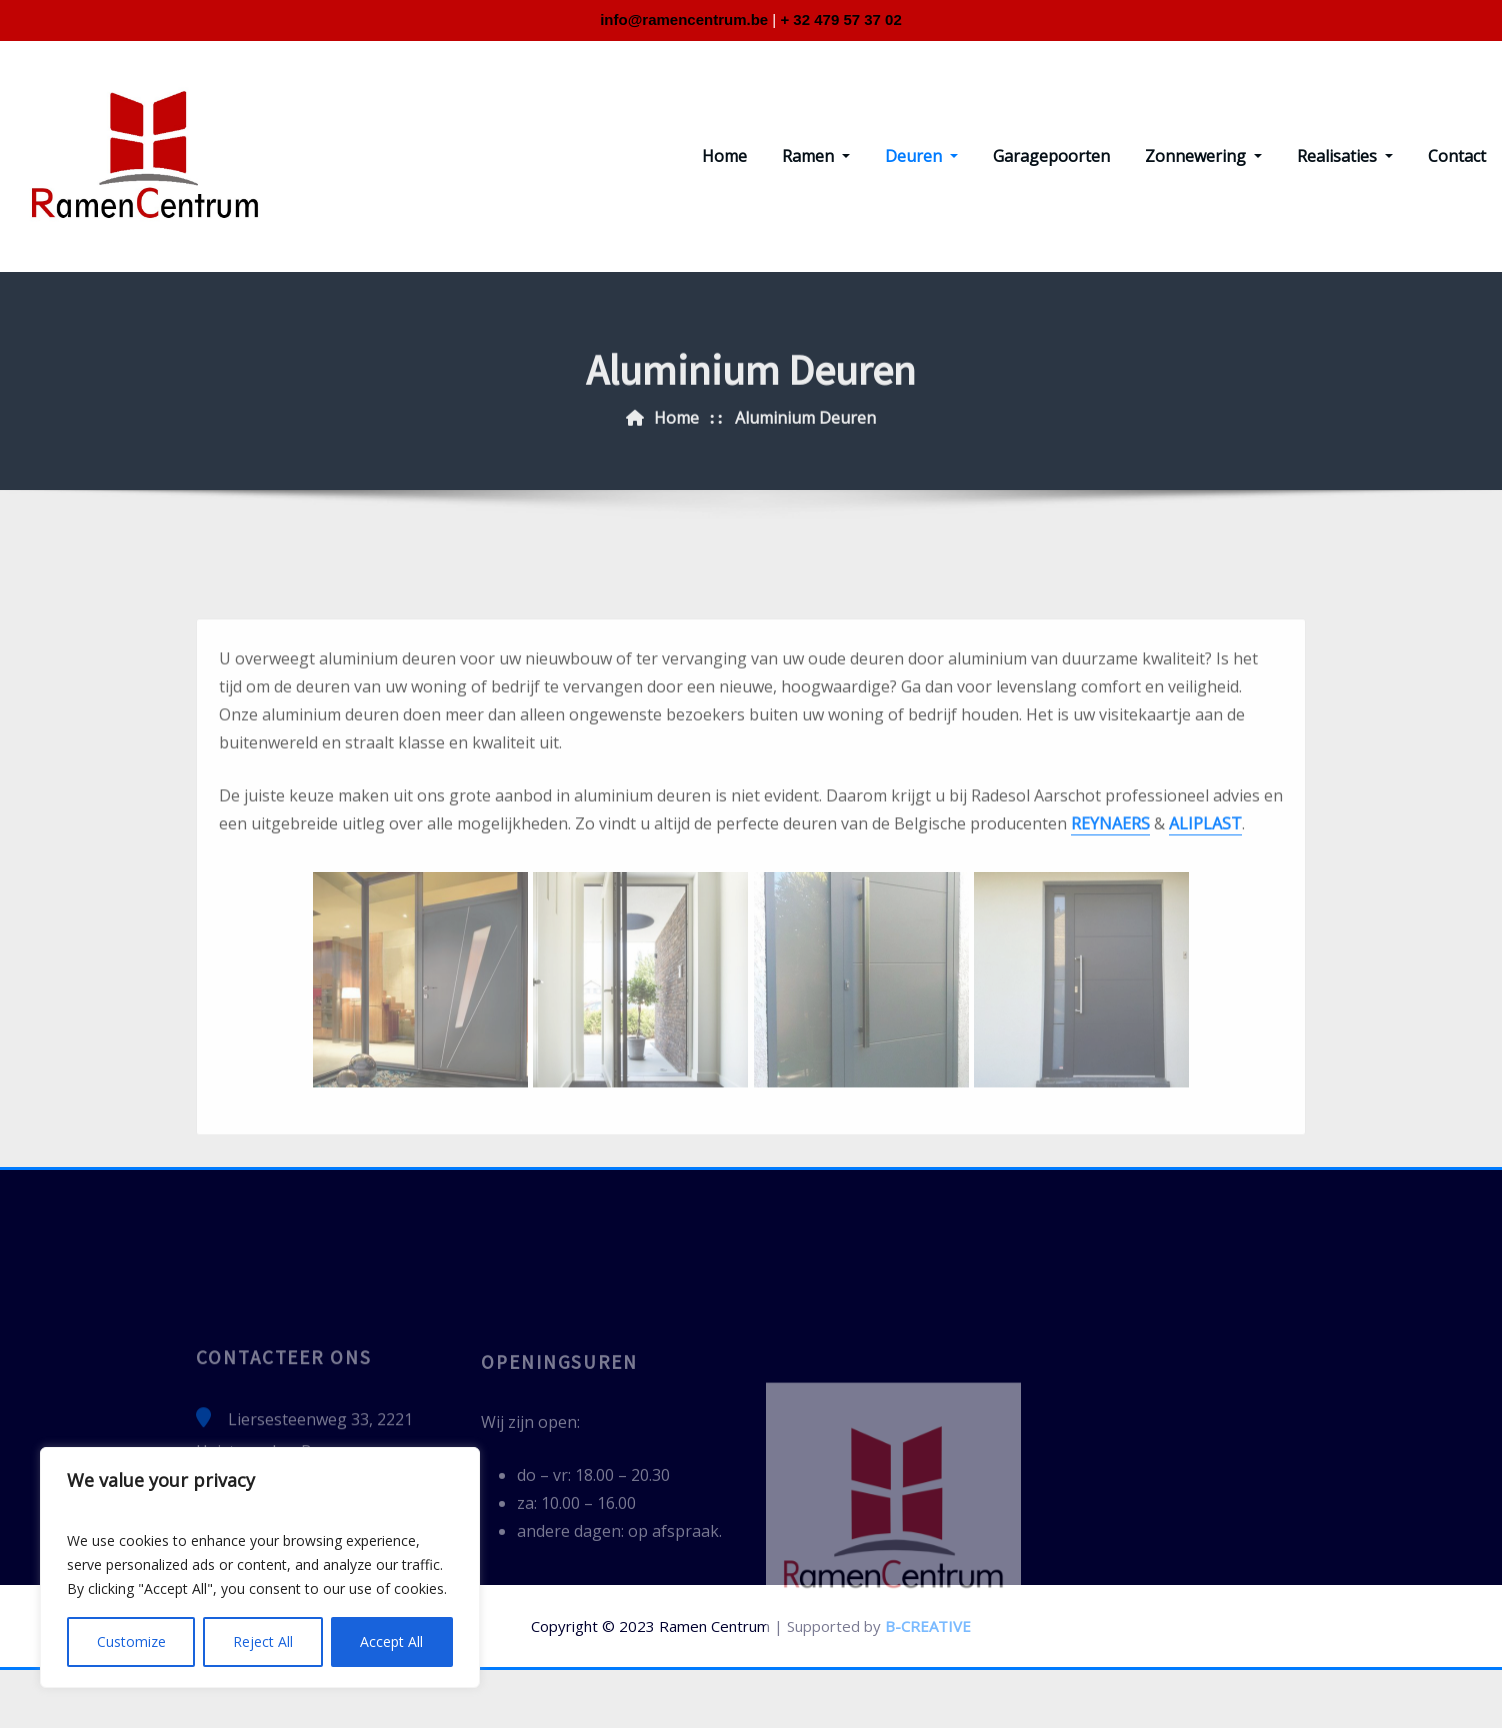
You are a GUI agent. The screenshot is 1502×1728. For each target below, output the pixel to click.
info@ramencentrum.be (684, 19)
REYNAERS (1110, 994)
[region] (260, 1567)
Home (724, 156)
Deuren (921, 156)
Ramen (816, 156)
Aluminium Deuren (805, 447)
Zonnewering (1203, 156)
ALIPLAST (1205, 994)
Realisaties (1345, 156)
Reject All (263, 1641)
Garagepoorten (1051, 156)
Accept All (391, 1641)
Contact (1457, 156)
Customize (131, 1641)
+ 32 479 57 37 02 (840, 19)
